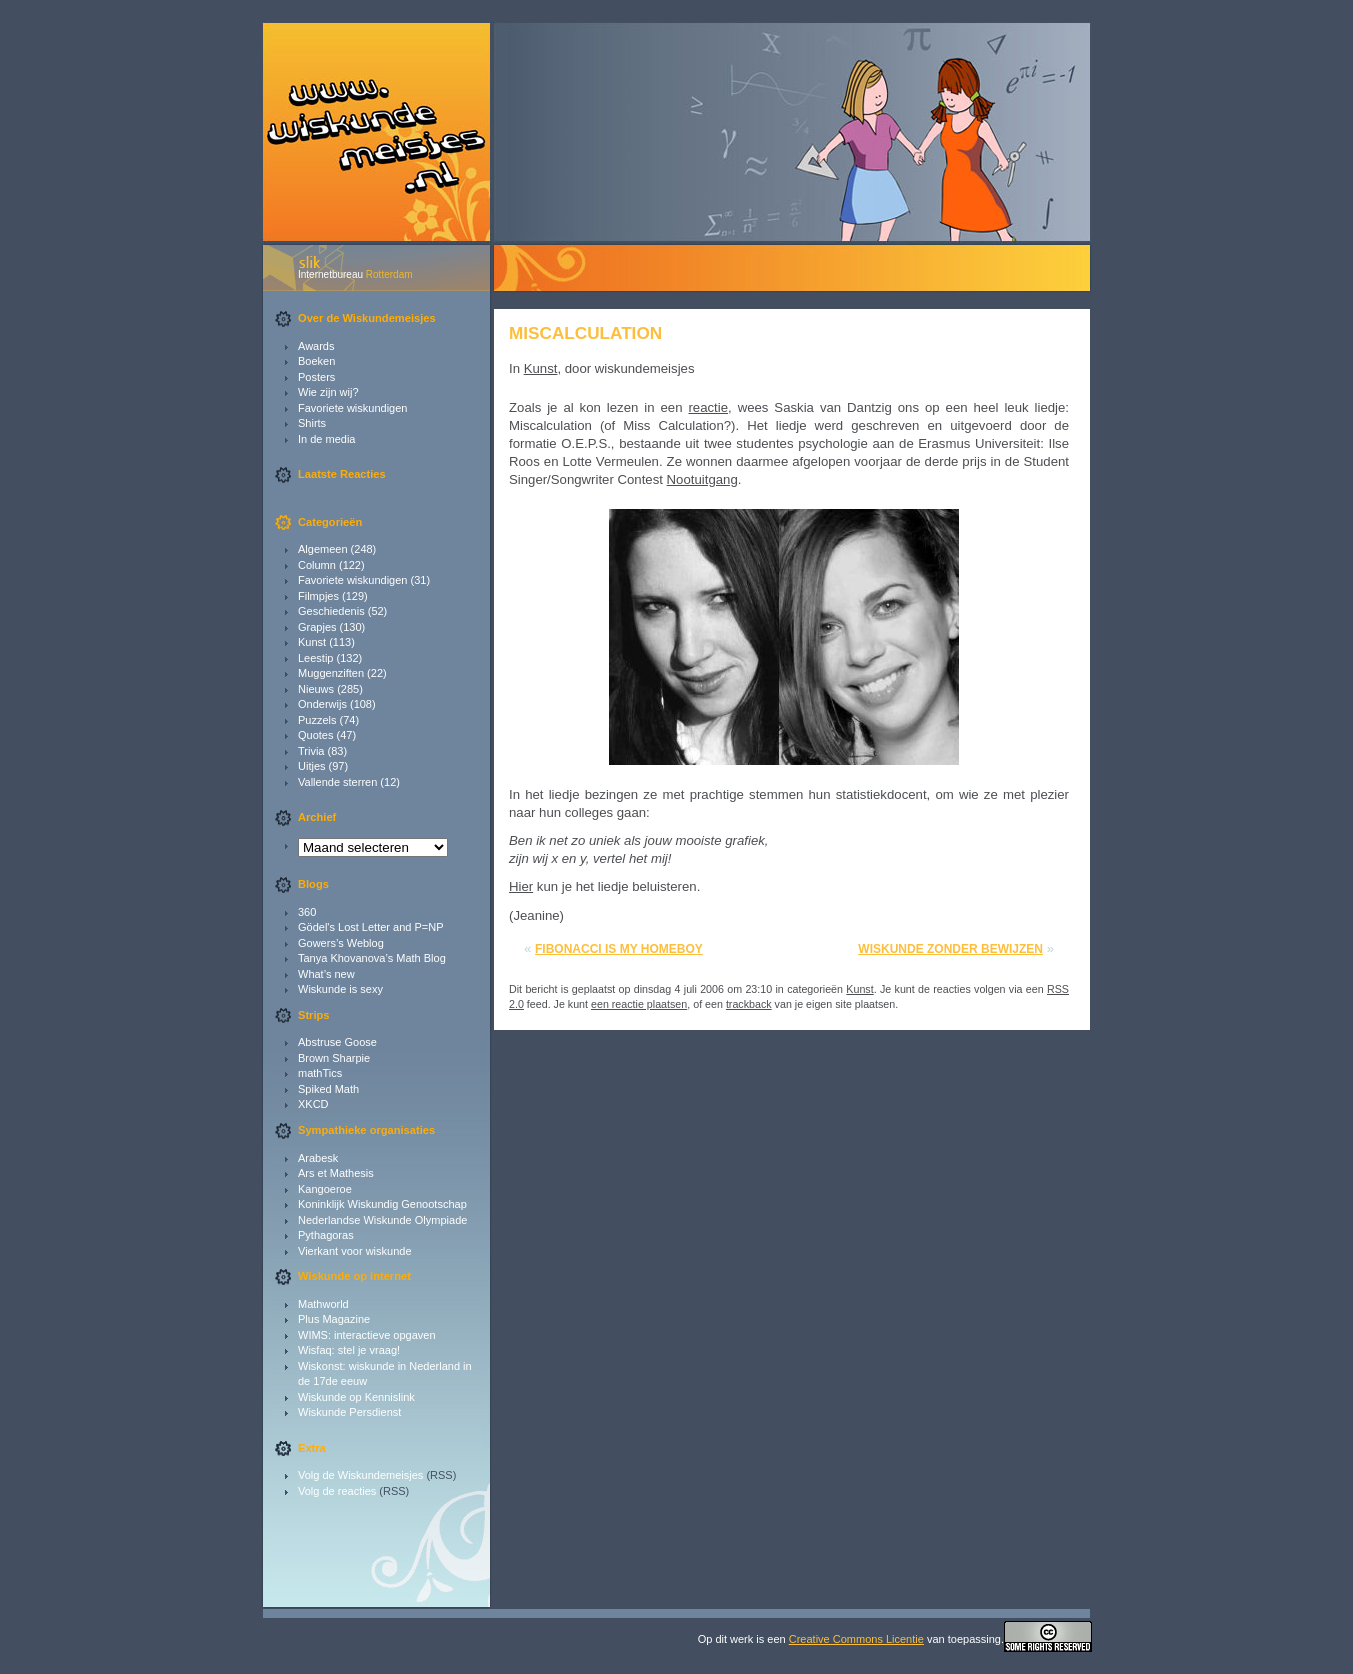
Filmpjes (318, 596)
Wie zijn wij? (328, 392)
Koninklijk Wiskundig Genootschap (382, 1204)
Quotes (315, 735)
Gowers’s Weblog (341, 943)
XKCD (313, 1104)
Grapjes (317, 627)
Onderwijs (322, 704)
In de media (326, 439)
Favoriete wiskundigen (352, 408)
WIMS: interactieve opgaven (367, 1335)
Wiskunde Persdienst (349, 1412)
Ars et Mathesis (336, 1173)
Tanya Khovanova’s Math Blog (372, 958)
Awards (316, 346)
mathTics (320, 1073)
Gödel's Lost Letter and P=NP (371, 927)
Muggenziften (331, 673)
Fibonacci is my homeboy (619, 949)
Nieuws (316, 689)
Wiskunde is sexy (340, 989)
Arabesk (318, 1158)
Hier (521, 886)
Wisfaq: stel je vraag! (349, 1350)
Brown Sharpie (334, 1058)
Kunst (312, 642)
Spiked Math (328, 1089)
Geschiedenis (331, 611)
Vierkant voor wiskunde (355, 1251)
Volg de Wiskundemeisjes (360, 1475)
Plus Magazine (334, 1319)
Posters (316, 377)
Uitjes (312, 766)
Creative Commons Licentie (856, 1639)
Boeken (316, 361)
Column (317, 565)
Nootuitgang (702, 479)
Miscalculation (585, 333)
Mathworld (323, 1304)
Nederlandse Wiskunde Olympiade (382, 1220)
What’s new (326, 974)
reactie (708, 407)
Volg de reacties (337, 1491)
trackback (749, 1004)
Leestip (315, 658)
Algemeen (323, 549)
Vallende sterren (337, 782)
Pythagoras (326, 1235)
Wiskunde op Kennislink (356, 1397)
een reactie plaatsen (639, 1004)
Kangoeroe (325, 1189)
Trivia (311, 751)
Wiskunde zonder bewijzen (950, 949)
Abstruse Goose (337, 1042)
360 (307, 912)
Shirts (312, 423)
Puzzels (317, 720)
